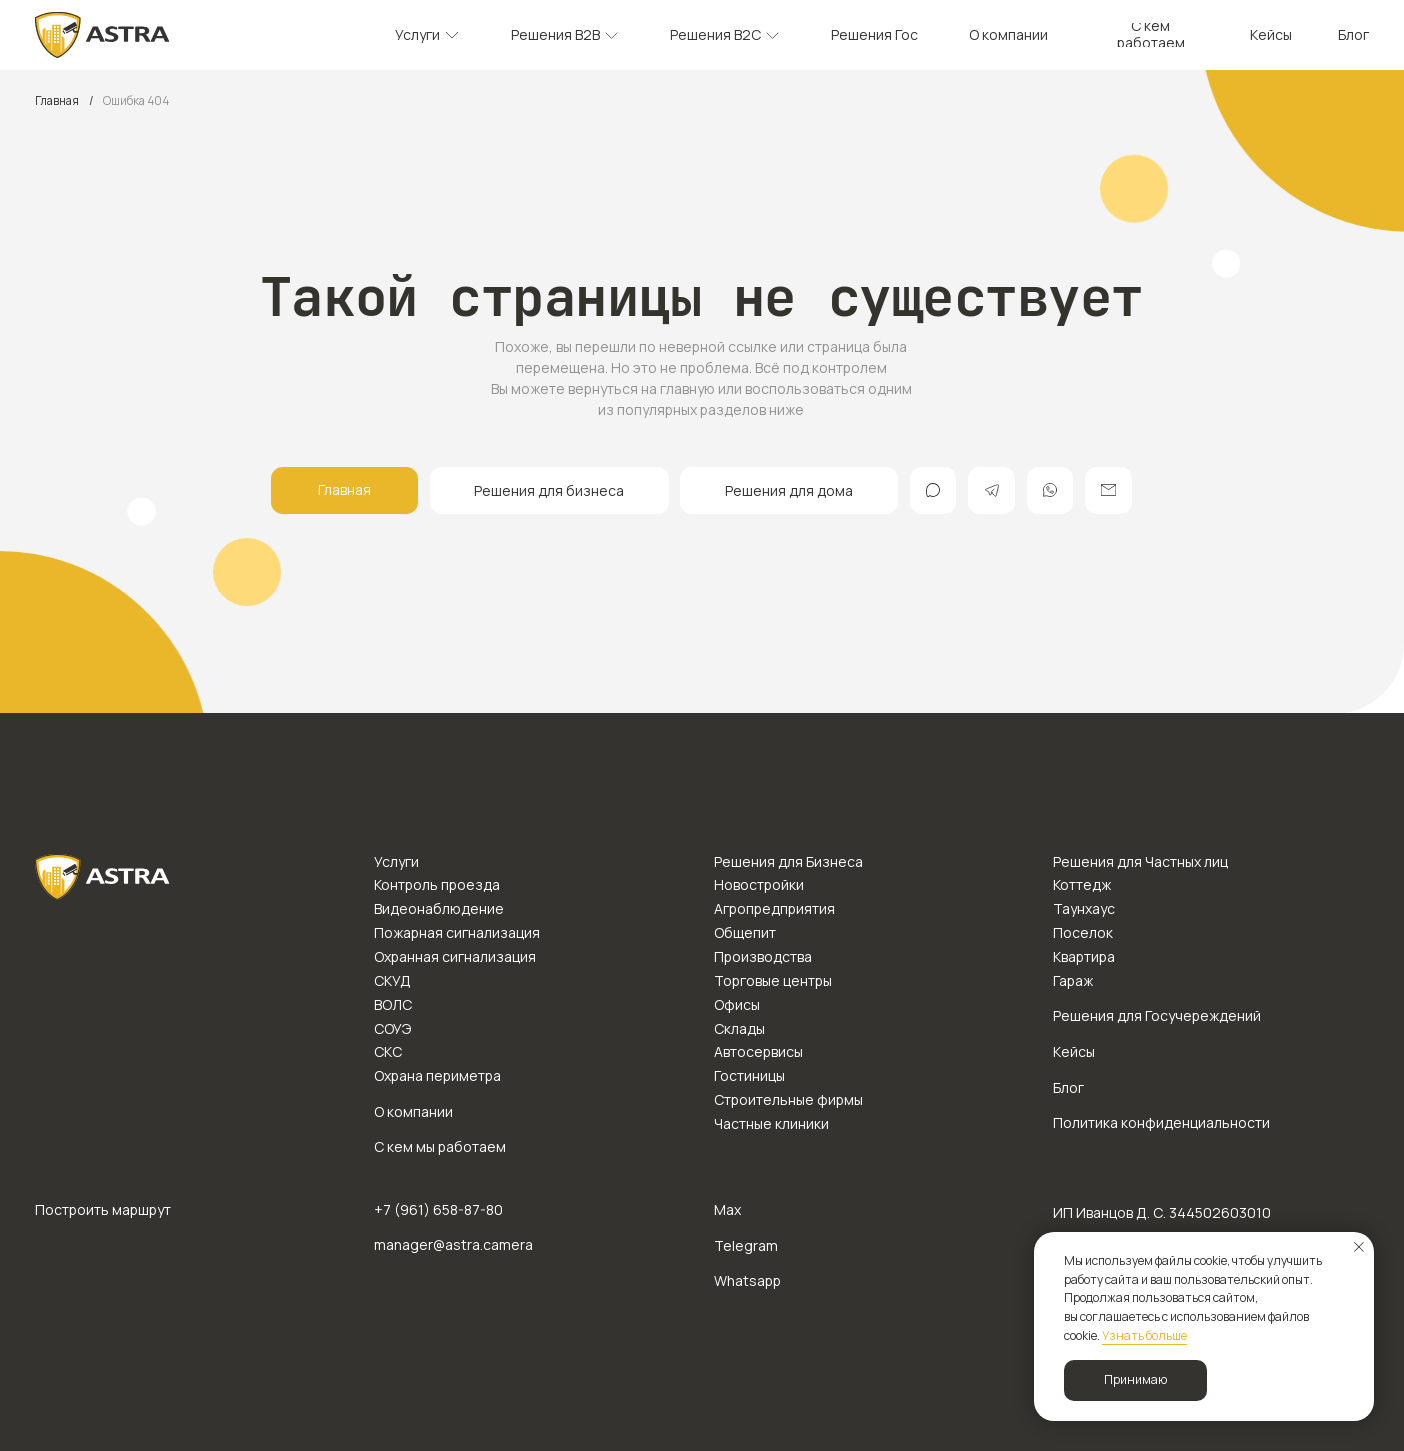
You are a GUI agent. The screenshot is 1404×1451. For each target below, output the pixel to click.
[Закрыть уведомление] (1359, 1247)
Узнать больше (1144, 1335)
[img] (102, 35)
